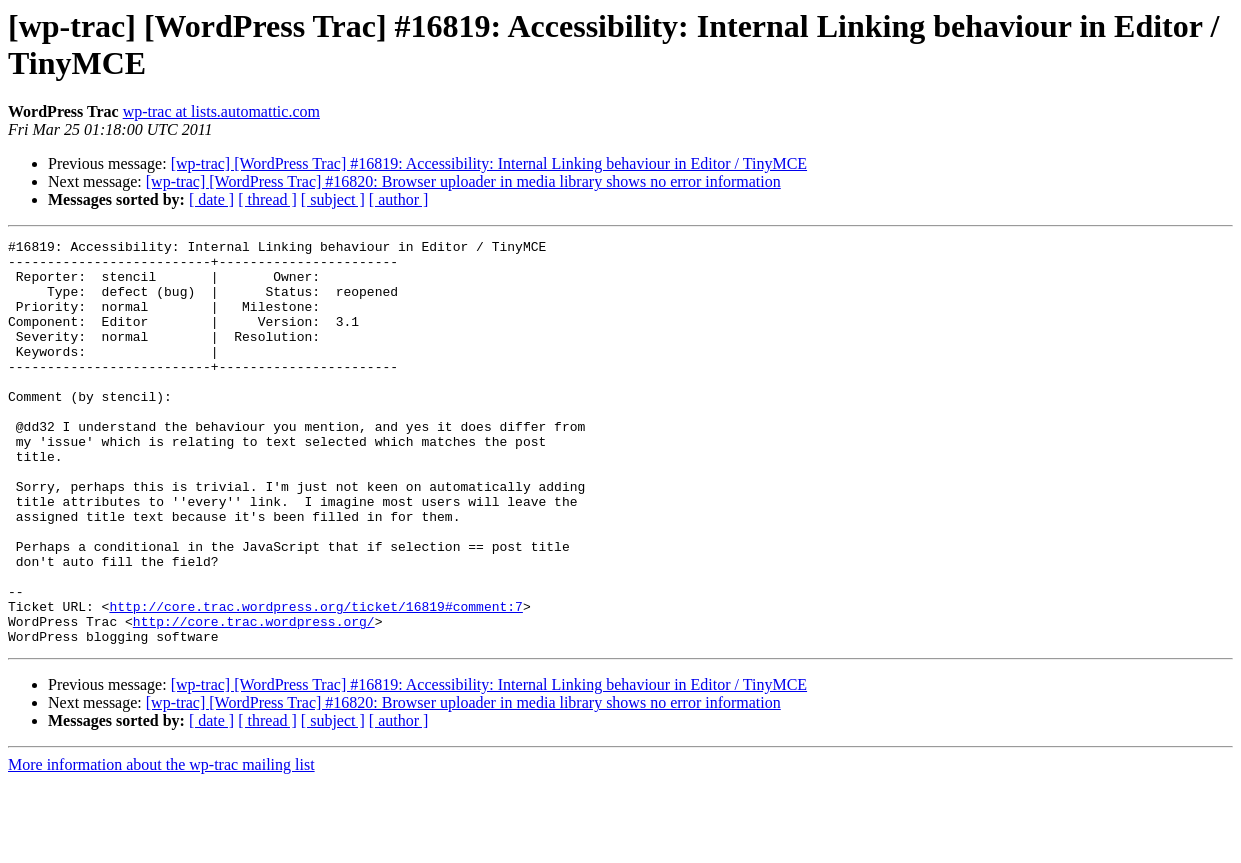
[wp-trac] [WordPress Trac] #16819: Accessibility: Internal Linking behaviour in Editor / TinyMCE (489, 163)
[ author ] (399, 199)
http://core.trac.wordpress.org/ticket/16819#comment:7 (315, 681)
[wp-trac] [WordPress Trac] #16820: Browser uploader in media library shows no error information (463, 181)
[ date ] (211, 199)
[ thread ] (267, 199)
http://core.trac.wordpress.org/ (254, 699)
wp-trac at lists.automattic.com (221, 111)
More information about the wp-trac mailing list (161, 845)
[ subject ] (333, 199)
